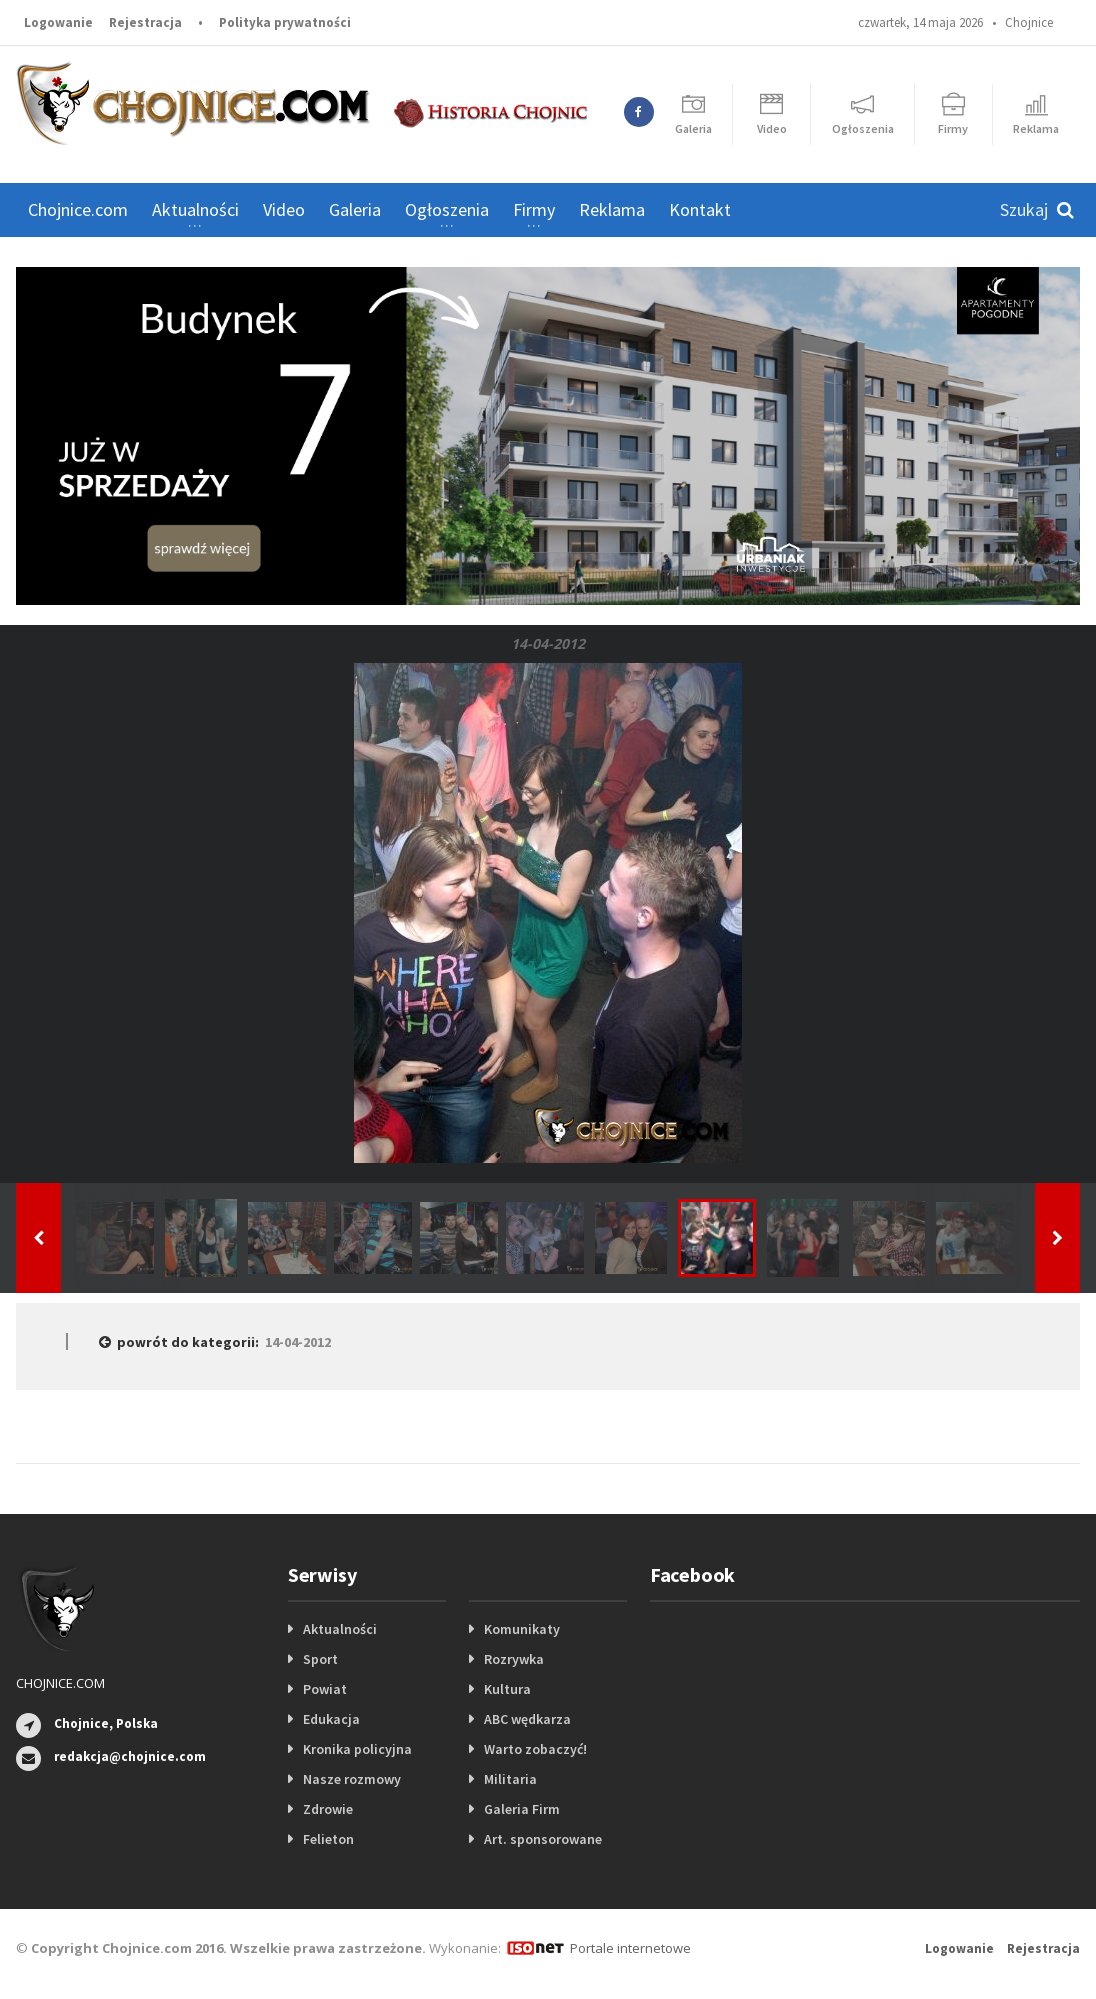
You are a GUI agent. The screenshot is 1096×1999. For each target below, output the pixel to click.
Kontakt (700, 209)
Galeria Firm (522, 1809)
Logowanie (58, 22)
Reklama (612, 209)
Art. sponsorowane (543, 1839)
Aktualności (340, 1629)
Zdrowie (328, 1809)
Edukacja (331, 1719)
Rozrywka (514, 1659)
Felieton (328, 1839)
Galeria (355, 209)
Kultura (507, 1689)
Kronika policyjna (357, 1749)
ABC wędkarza (527, 1719)
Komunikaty (522, 1629)
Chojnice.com (78, 209)
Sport (320, 1659)
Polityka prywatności (285, 22)
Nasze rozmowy (352, 1779)
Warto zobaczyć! (535, 1749)
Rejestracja (145, 22)
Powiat (325, 1689)
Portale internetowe (630, 1948)
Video (284, 209)
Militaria (510, 1779)
